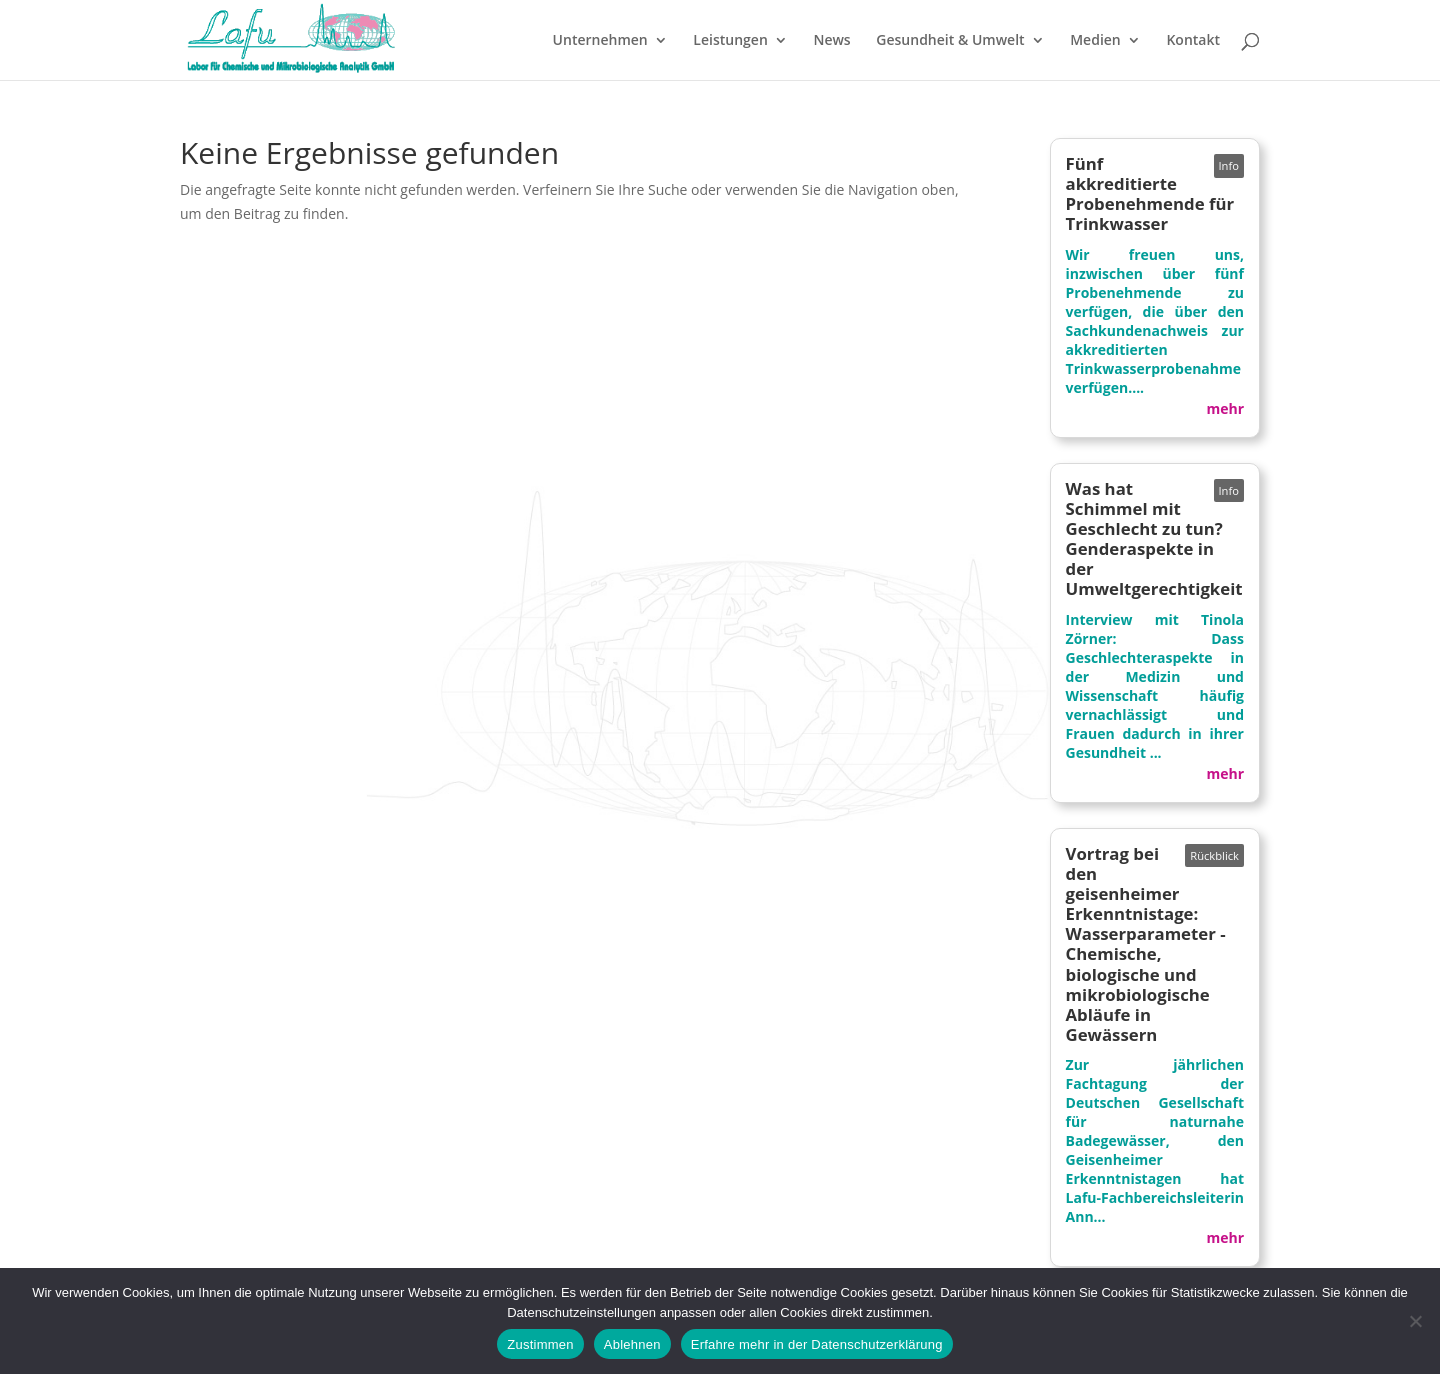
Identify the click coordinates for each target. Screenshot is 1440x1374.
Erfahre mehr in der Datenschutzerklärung (817, 1344)
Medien (1095, 41)
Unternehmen (600, 41)
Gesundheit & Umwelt (950, 41)
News (831, 41)
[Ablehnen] (1415, 1321)
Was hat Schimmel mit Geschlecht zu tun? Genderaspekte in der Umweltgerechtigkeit (1154, 539)
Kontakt (1193, 41)
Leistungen (730, 41)
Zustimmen (540, 1344)
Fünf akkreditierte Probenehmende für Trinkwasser (1150, 193)
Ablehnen (632, 1344)
